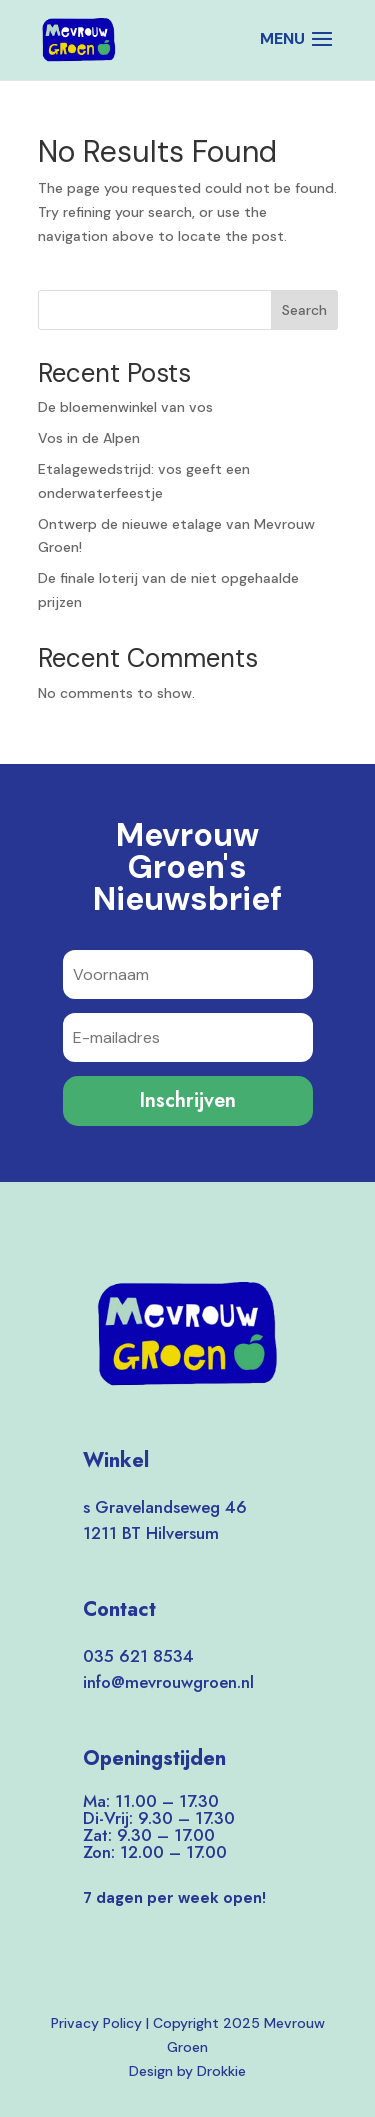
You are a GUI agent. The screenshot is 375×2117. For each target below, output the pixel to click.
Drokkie (221, 2071)
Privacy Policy (96, 2023)
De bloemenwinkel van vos (125, 407)
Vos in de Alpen (89, 438)
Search (304, 310)
